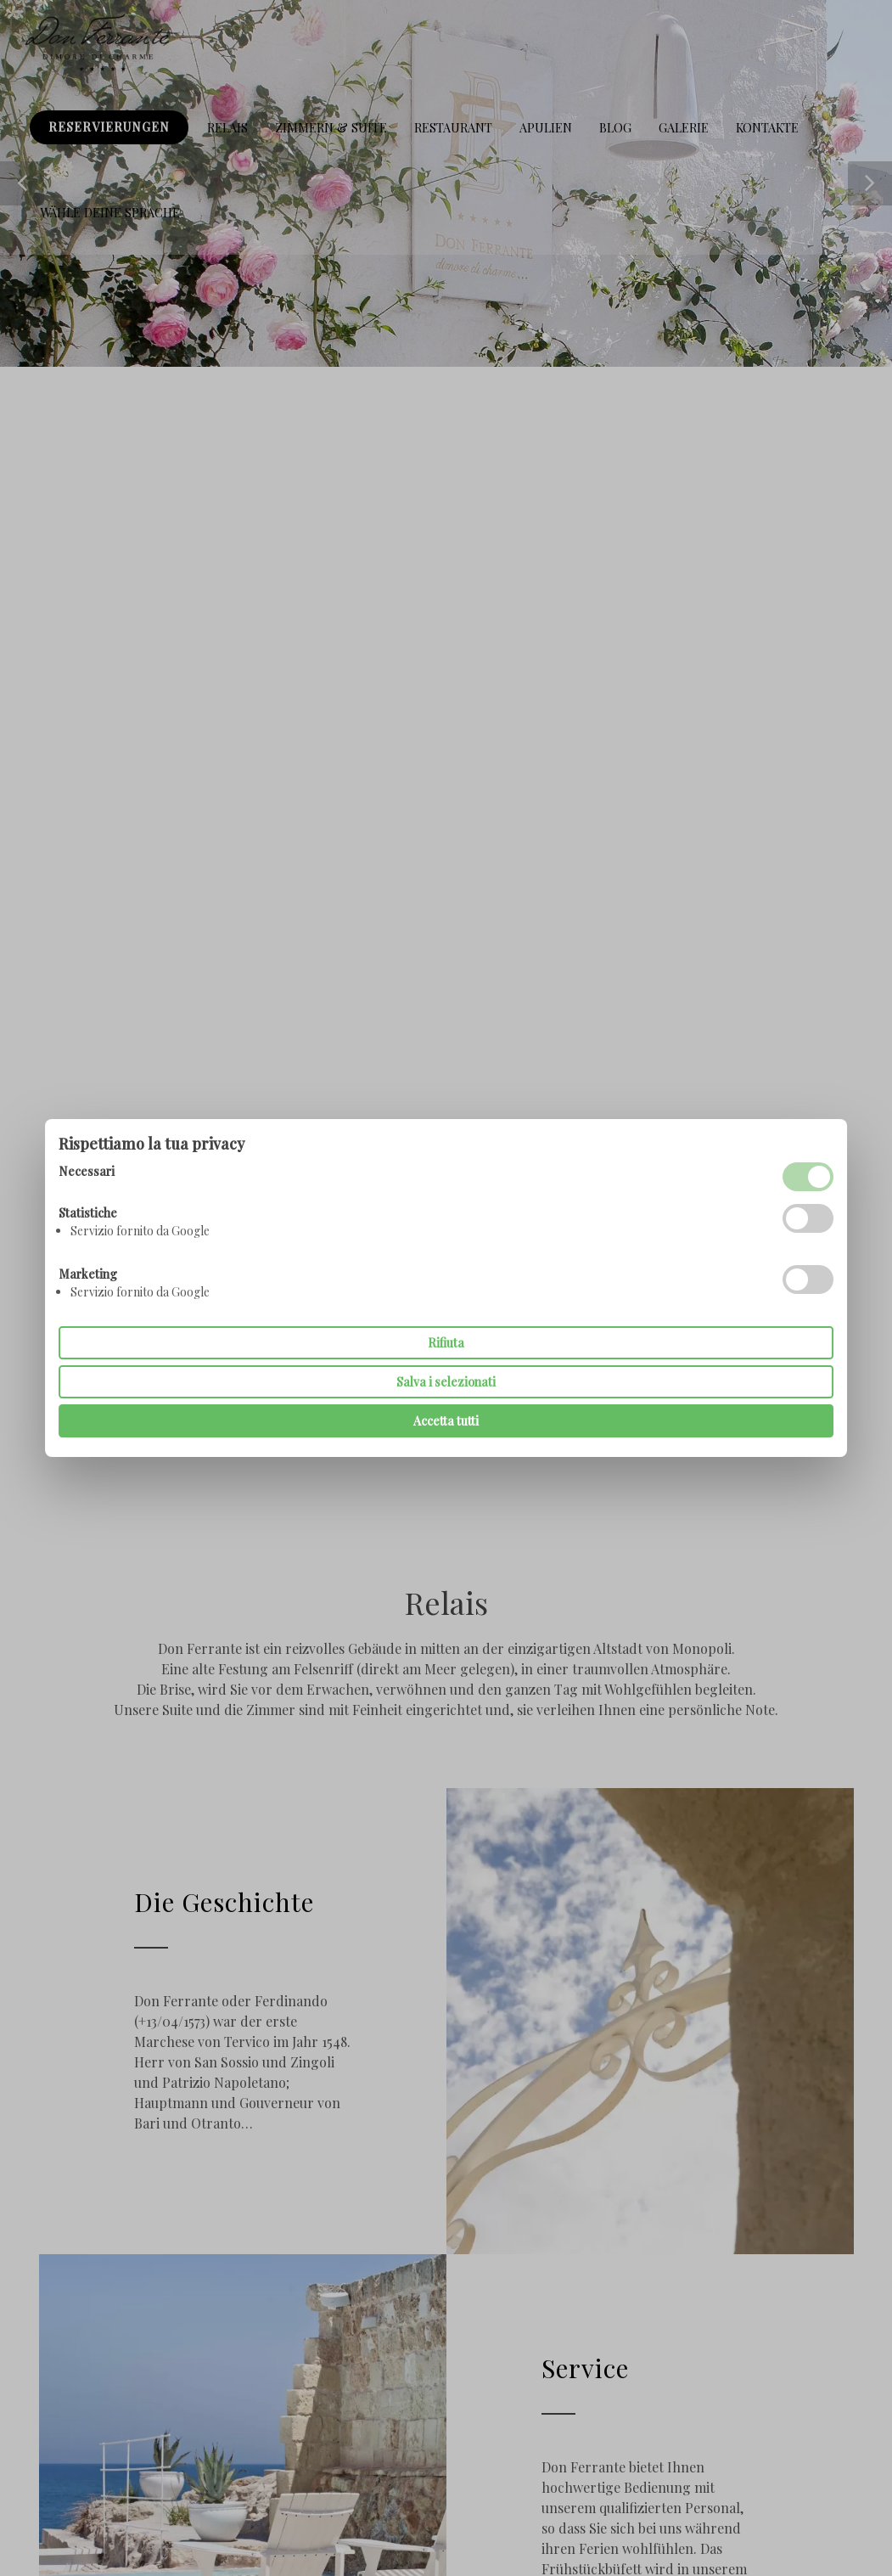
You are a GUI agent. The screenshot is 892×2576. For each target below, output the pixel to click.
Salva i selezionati (446, 1382)
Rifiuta (446, 1343)
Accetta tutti (446, 1421)
